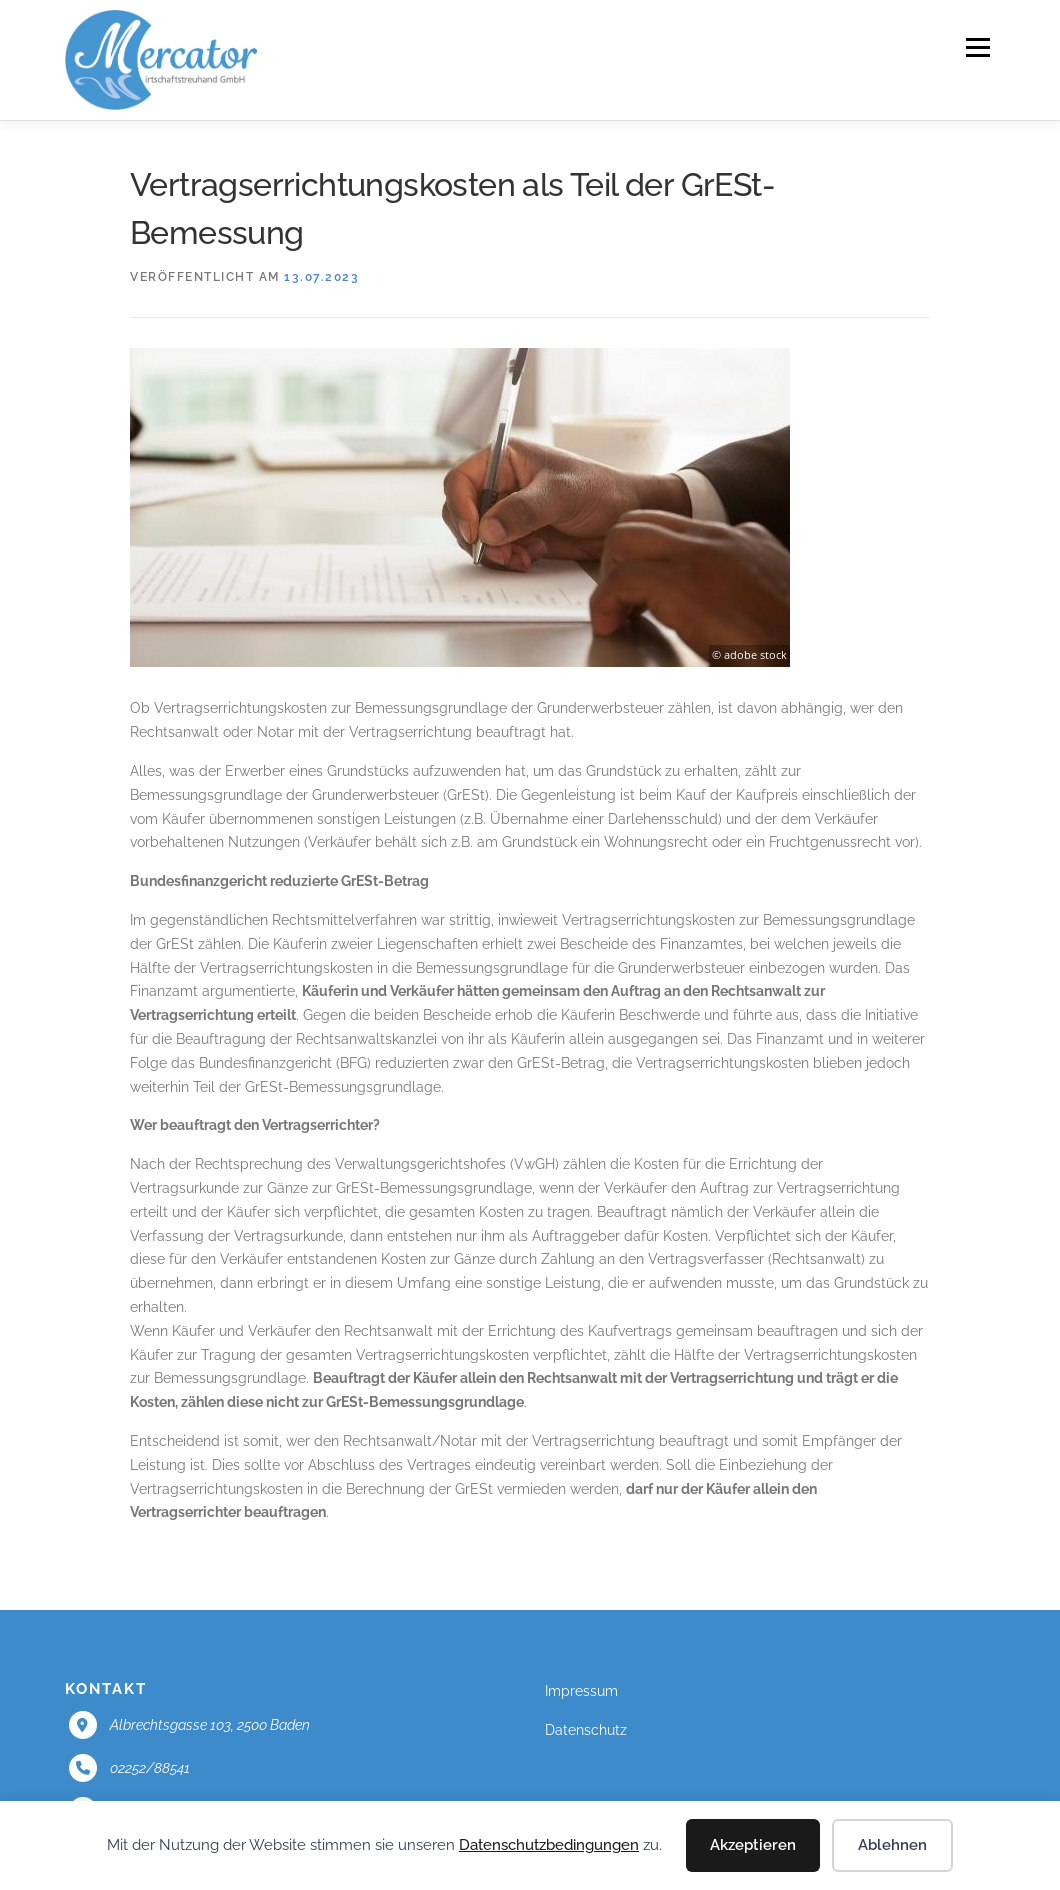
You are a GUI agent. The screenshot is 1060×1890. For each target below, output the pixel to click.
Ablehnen (892, 1845)
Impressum (581, 1691)
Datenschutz (586, 1730)
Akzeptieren (753, 1845)
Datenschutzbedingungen (549, 1845)
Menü (977, 47)
